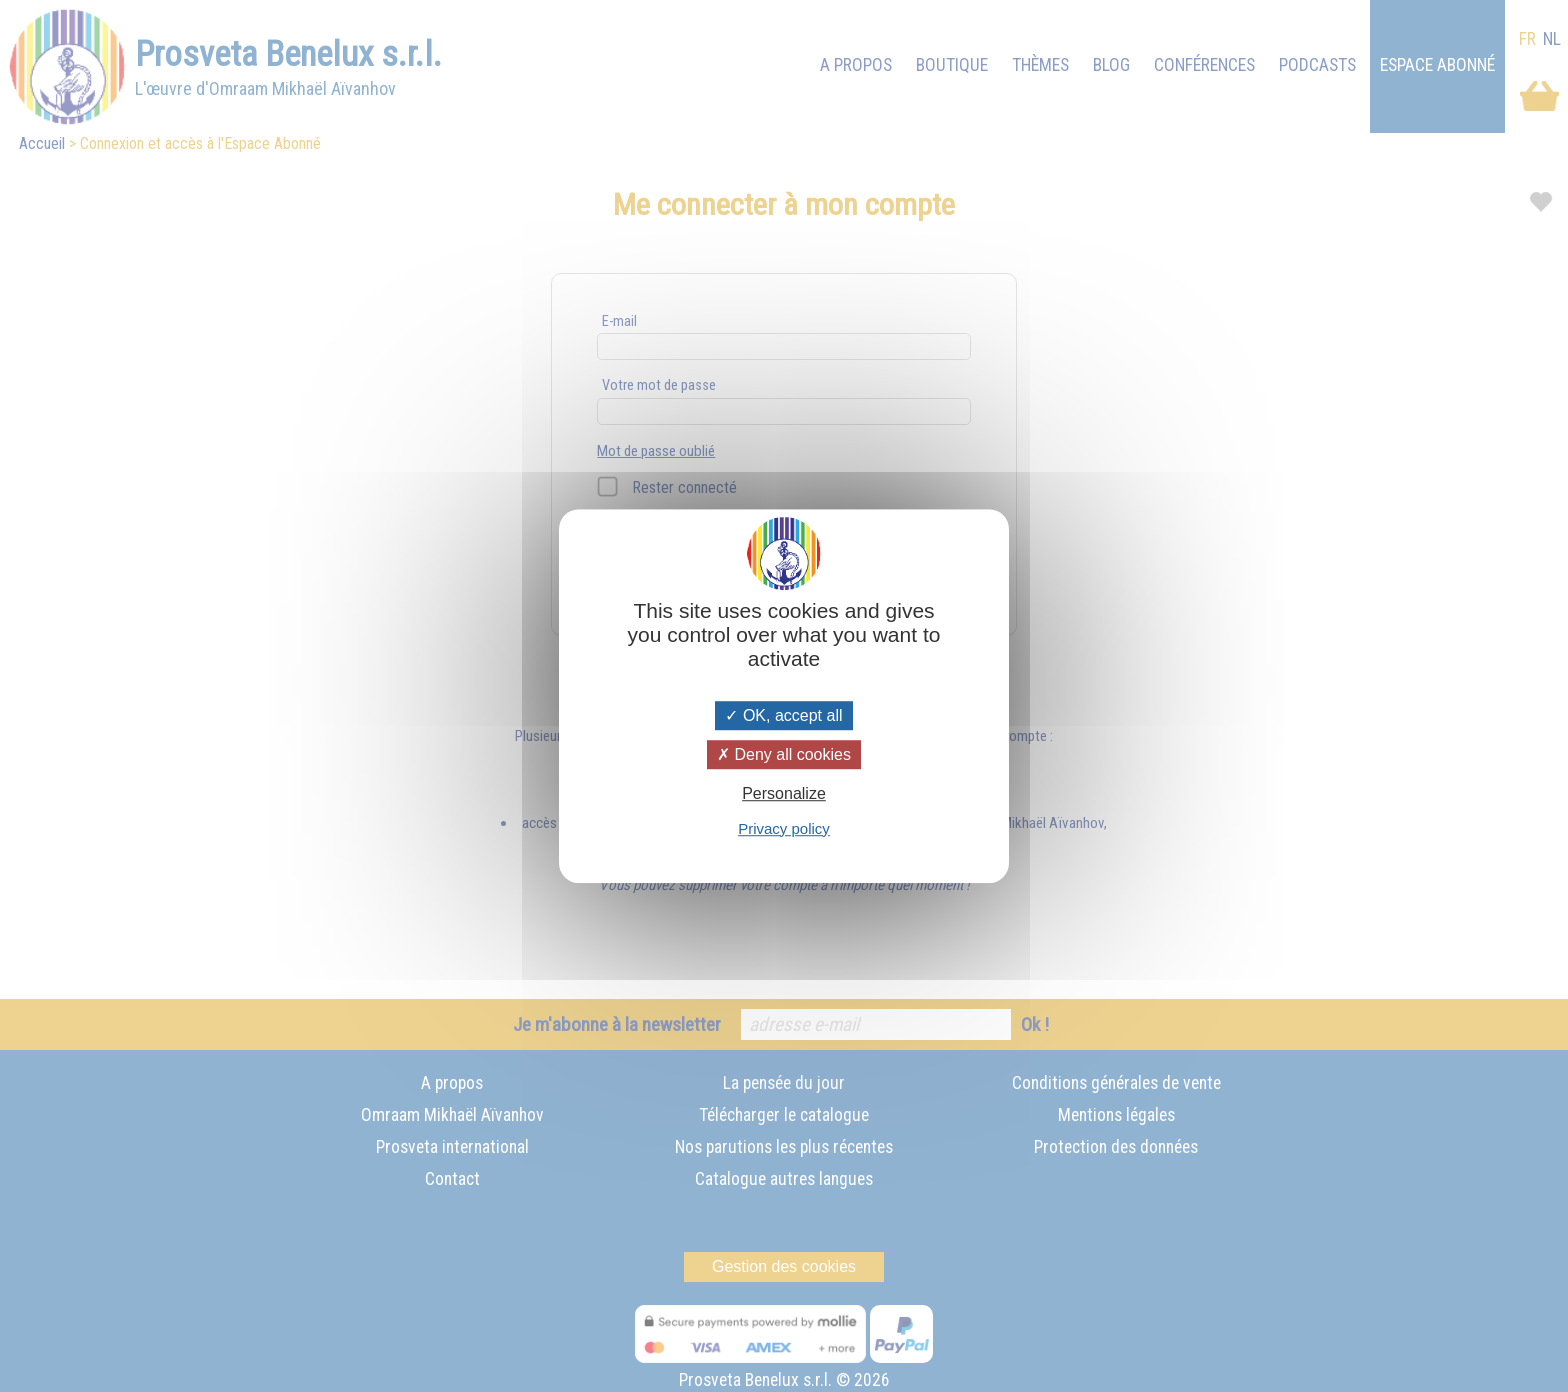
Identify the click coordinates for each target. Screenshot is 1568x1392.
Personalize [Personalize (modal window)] (784, 794)
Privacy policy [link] (784, 828)
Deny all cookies (784, 754)
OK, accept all (783, 715)
